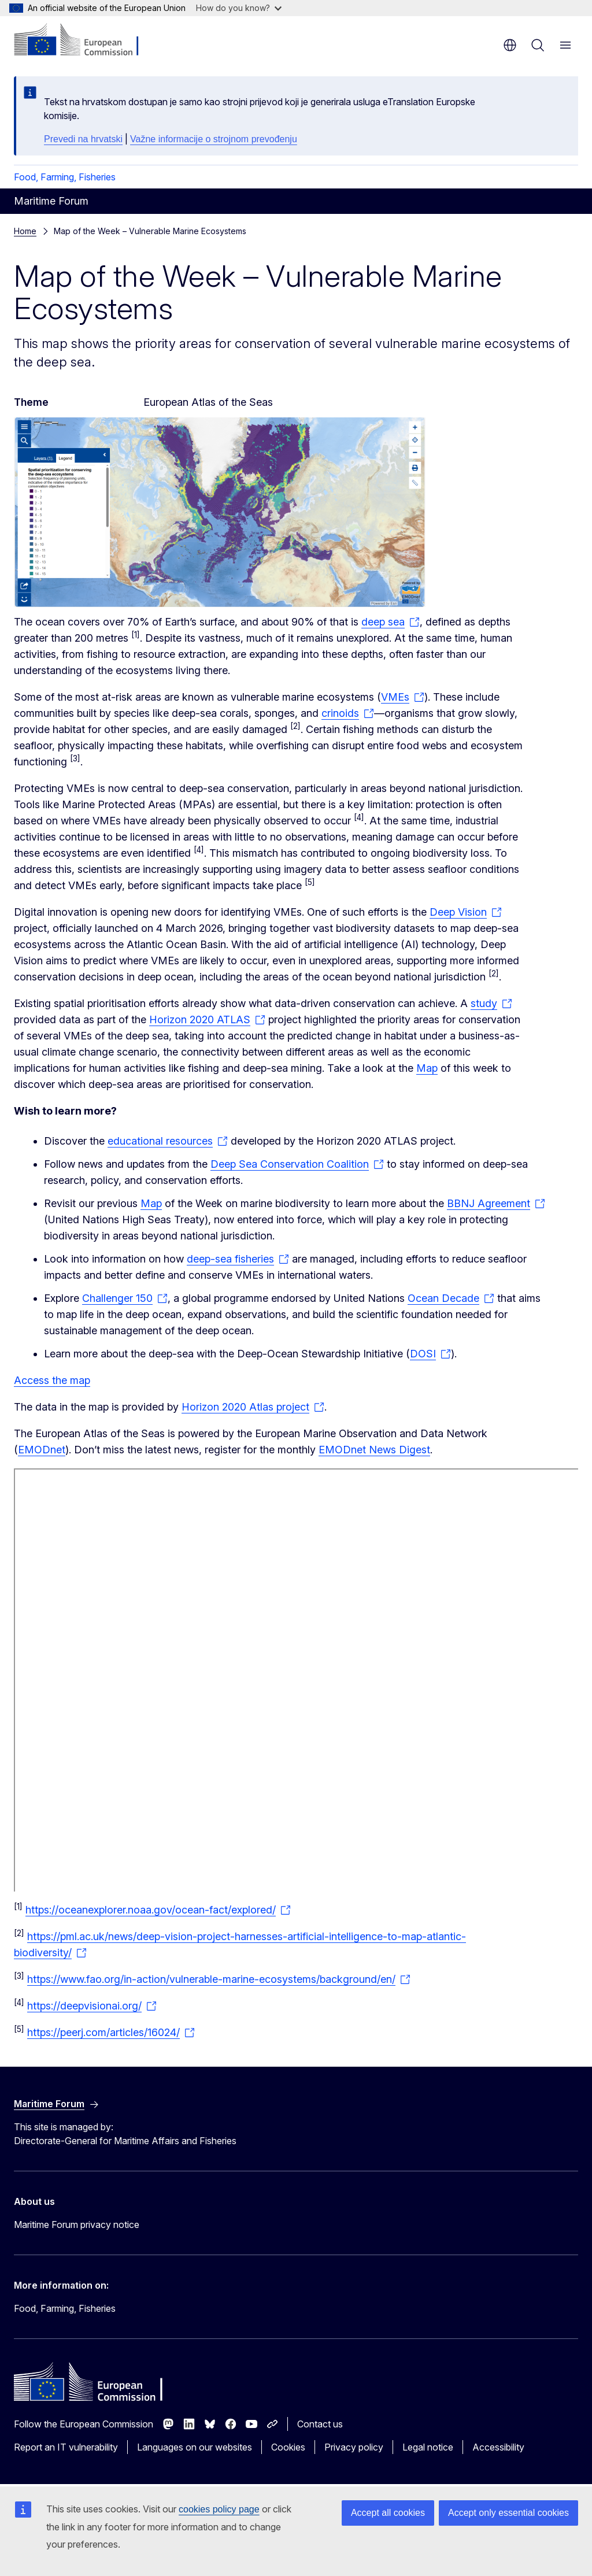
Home (25, 231)
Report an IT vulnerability (66, 2447)
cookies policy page (219, 2509)
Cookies (288, 2447)
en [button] (510, 45)
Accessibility (498, 2447)
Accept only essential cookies (508, 2513)
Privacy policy (353, 2447)
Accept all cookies (388, 2513)
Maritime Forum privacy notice (76, 2224)
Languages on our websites (194, 2447)
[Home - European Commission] (84, 40)
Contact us (320, 2424)
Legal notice (427, 2447)
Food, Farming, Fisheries (65, 177)
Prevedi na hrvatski (83, 139)
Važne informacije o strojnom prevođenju (213, 139)
